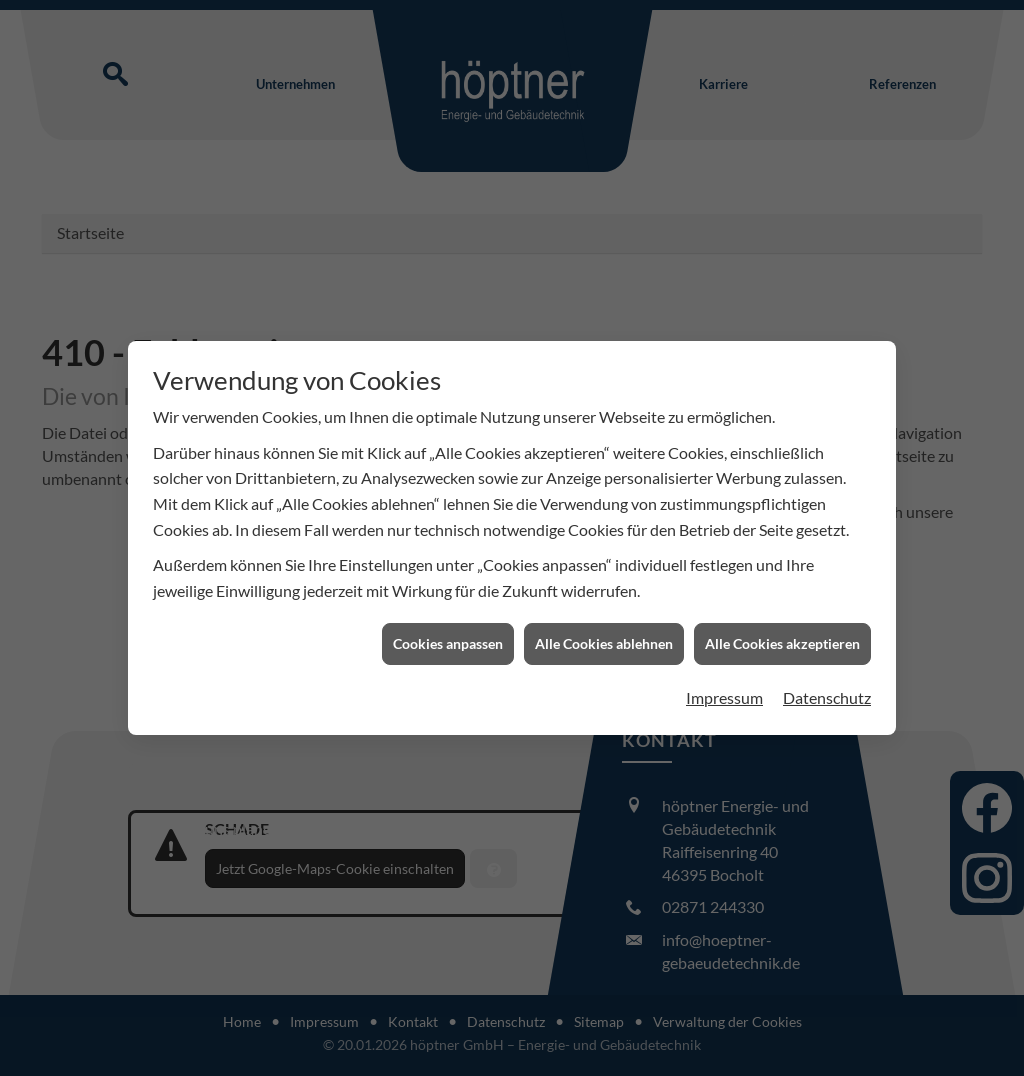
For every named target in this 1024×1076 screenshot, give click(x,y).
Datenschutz (827, 692)
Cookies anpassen (448, 639)
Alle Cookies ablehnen (604, 639)
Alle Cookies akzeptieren (782, 639)
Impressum (724, 692)
